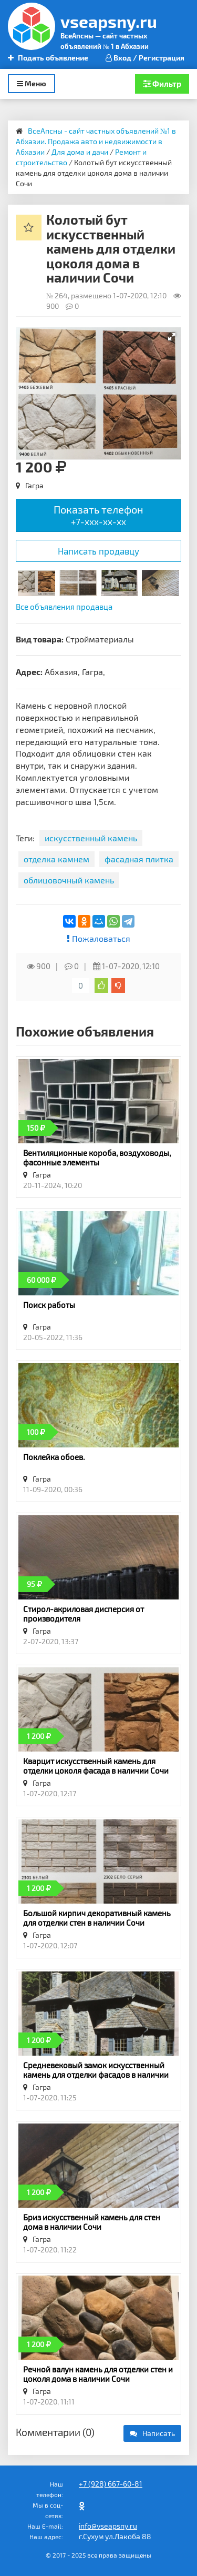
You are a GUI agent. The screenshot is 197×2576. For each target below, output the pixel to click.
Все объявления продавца (64, 606)
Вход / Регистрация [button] (145, 57)
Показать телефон (98, 515)
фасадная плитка (139, 859)
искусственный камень (91, 838)
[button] (171, 336)
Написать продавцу (98, 551)
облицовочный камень (69, 880)
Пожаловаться (98, 938)
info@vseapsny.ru (108, 2525)
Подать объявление (48, 57)
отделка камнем (56, 859)
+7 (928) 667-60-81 (110, 2483)
